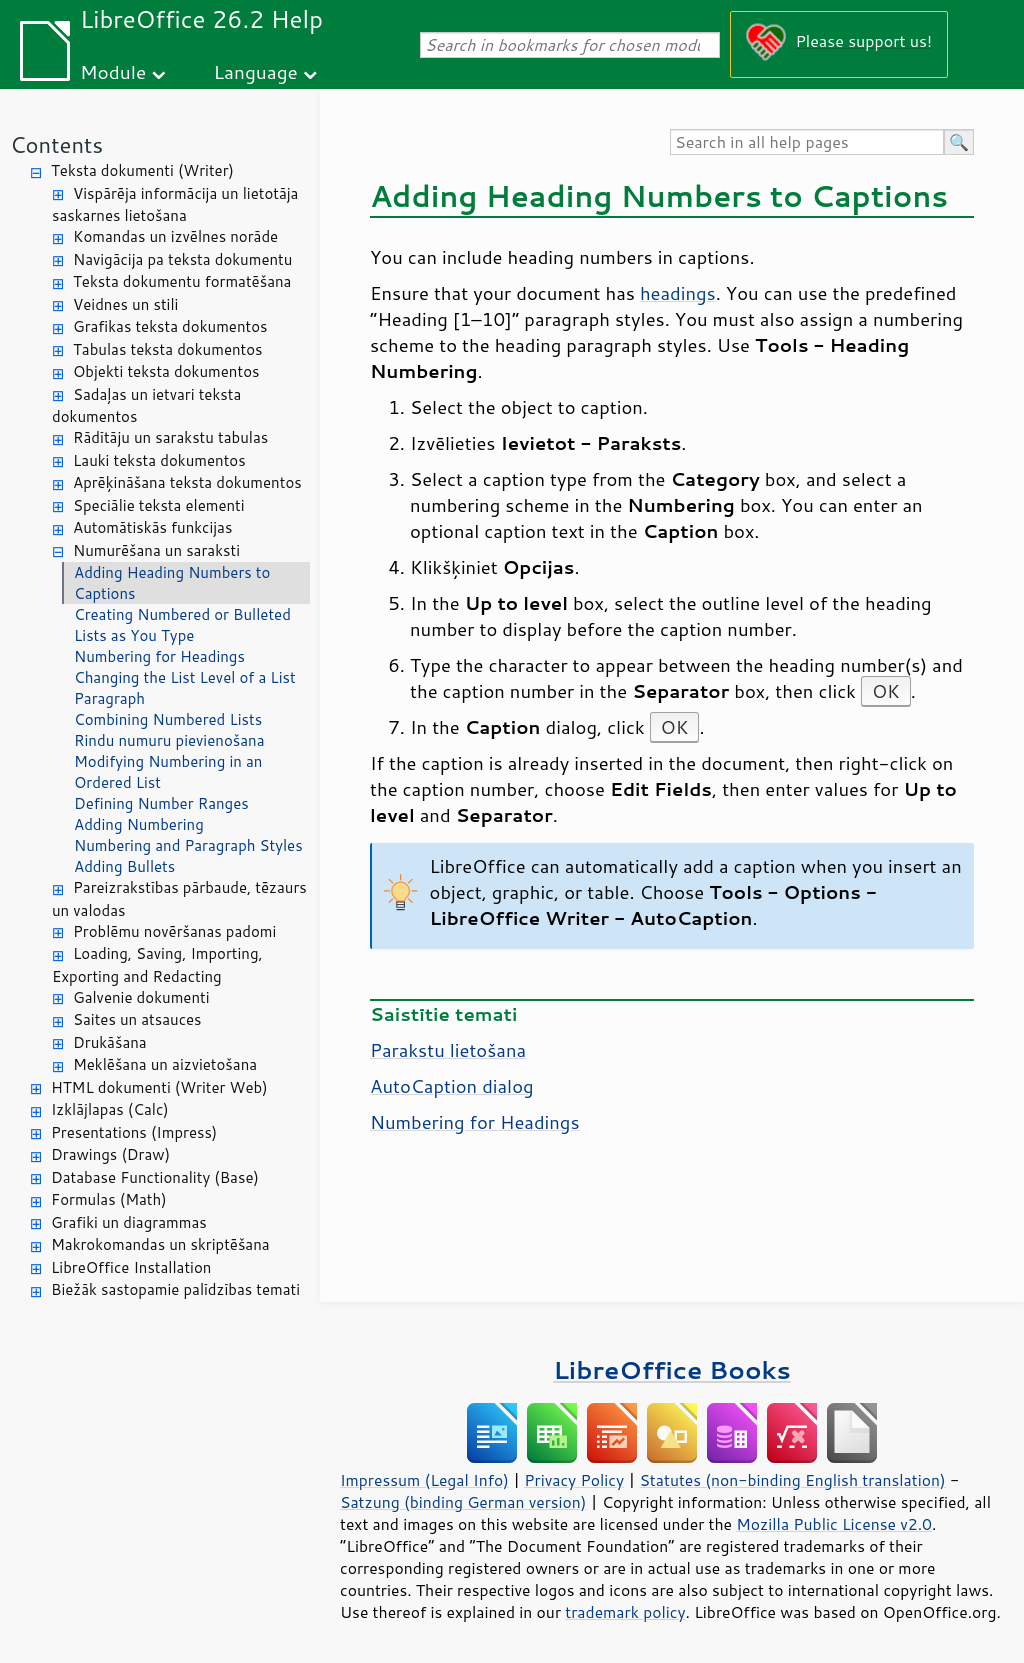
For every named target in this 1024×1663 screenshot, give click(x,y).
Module (113, 71)
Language (256, 71)
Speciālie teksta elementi (159, 505)
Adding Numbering (139, 824)
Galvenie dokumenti (141, 997)
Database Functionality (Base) (155, 1177)
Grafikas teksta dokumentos (170, 326)
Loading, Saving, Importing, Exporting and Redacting (157, 965)
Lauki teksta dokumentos (159, 460)
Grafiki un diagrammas (129, 1222)
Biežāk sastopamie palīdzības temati (175, 1289)
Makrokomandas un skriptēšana (160, 1244)
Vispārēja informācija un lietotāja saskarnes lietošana (175, 205)
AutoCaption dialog (452, 1086)
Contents (56, 144)
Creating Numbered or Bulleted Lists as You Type (182, 625)
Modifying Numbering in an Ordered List (168, 772)
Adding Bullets (124, 866)
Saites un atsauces (137, 1019)
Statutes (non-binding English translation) (792, 1480)
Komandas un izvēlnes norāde (175, 236)
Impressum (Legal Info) (424, 1480)
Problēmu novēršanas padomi (174, 931)
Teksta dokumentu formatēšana (182, 281)
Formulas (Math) (109, 1199)
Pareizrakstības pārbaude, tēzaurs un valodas (179, 899)
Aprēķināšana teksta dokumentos (187, 482)
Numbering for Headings (159, 656)
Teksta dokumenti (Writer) (142, 170)
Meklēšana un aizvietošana (165, 1064)
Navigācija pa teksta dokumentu (182, 259)
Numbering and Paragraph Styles (188, 845)
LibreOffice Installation (131, 1267)
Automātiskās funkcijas (152, 527)
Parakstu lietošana (448, 1050)
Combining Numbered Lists (168, 719)
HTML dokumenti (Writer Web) (159, 1087)
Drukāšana (110, 1042)
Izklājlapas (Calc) (110, 1109)
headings (678, 293)
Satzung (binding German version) (463, 1502)
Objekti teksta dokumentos (166, 371)
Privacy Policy (574, 1480)
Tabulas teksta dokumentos (168, 349)
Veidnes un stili (125, 304)
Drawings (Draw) (110, 1154)
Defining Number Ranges (161, 803)
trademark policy (625, 1612)
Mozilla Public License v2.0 (834, 1524)
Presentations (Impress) (134, 1132)
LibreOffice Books (672, 1369)
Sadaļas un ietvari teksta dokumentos (146, 406)
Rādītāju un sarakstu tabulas (170, 437)
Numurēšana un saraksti (156, 550)
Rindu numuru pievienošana (169, 740)
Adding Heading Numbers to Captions (172, 583)
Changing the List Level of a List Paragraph (185, 688)
